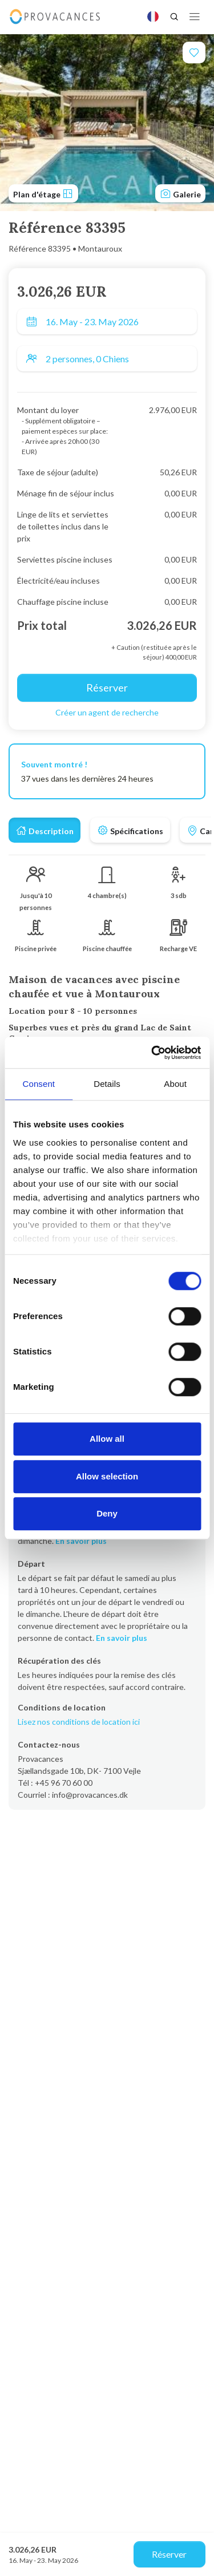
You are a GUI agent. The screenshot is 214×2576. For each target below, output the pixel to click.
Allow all (107, 1438)
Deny (107, 1513)
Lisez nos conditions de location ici (79, 1721)
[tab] (44, 830)
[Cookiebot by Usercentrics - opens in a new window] (152, 1052)
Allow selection (107, 1476)
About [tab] (175, 1084)
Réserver (169, 2554)
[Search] (174, 16)
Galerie (180, 193)
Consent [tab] (39, 1084)
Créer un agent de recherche (107, 712)
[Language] (153, 16)
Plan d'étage (43, 193)
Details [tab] (107, 1084)
